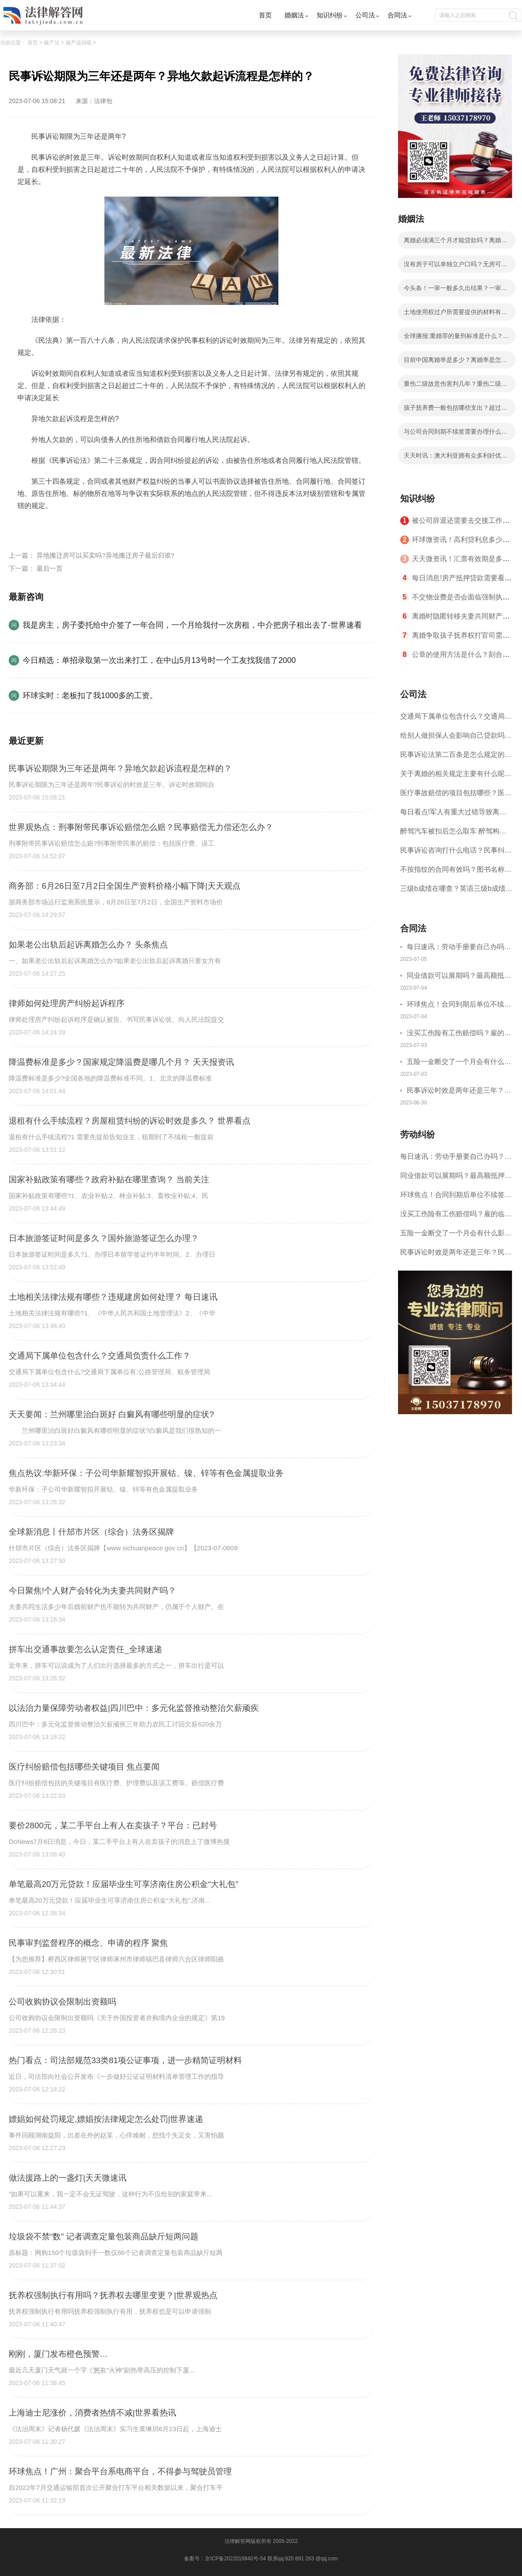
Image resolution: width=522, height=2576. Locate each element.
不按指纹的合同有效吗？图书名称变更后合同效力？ (456, 872)
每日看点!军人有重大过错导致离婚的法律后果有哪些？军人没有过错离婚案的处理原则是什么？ (456, 815)
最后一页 (50, 568)
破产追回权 (79, 43)
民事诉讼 (54, 526)
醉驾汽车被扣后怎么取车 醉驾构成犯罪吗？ (453, 834)
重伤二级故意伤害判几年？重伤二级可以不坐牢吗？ (455, 386)
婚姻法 (294, 15)
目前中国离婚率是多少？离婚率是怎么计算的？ (455, 362)
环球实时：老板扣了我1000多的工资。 (90, 695)
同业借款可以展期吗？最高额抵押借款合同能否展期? (459, 977)
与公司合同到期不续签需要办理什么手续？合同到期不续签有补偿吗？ (455, 434)
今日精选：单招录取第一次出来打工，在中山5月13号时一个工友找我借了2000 (159, 660)
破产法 (52, 43)
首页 (265, 15)
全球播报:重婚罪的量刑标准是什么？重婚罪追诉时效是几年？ (456, 338)
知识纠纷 (330, 15)
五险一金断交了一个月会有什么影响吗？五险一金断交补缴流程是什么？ (459, 1063)
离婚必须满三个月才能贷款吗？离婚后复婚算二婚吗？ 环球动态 (455, 243)
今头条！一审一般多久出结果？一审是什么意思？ (455, 290)
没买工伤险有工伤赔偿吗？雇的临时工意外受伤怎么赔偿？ (459, 1034)
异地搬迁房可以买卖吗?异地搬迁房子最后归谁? (105, 555)
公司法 (365, 15)
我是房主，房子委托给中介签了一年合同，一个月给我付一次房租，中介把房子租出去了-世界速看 (192, 625)
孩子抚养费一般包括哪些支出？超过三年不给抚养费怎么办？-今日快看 (455, 410)
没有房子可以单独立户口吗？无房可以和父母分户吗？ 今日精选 (455, 267)
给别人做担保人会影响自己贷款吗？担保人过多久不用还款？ (456, 738)
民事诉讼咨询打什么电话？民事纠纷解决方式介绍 (456, 853)
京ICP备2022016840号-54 (235, 2559)
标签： (27, 526)
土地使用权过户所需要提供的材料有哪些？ (455, 314)
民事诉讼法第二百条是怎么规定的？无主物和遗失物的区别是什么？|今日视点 (456, 757)
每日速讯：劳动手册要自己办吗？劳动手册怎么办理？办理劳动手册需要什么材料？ (459, 948)
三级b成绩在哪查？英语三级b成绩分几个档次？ (456, 891)
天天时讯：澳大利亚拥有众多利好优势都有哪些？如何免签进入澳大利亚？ (455, 458)
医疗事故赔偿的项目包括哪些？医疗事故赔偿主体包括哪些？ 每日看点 (456, 796)
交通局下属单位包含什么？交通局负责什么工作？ (456, 719)
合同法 (397, 15)
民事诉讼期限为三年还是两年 (115, 526)
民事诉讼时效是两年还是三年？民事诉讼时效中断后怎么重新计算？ (459, 1092)
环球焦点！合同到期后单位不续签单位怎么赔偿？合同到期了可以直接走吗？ (459, 1005)
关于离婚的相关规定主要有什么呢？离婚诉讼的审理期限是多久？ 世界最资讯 (456, 776)
